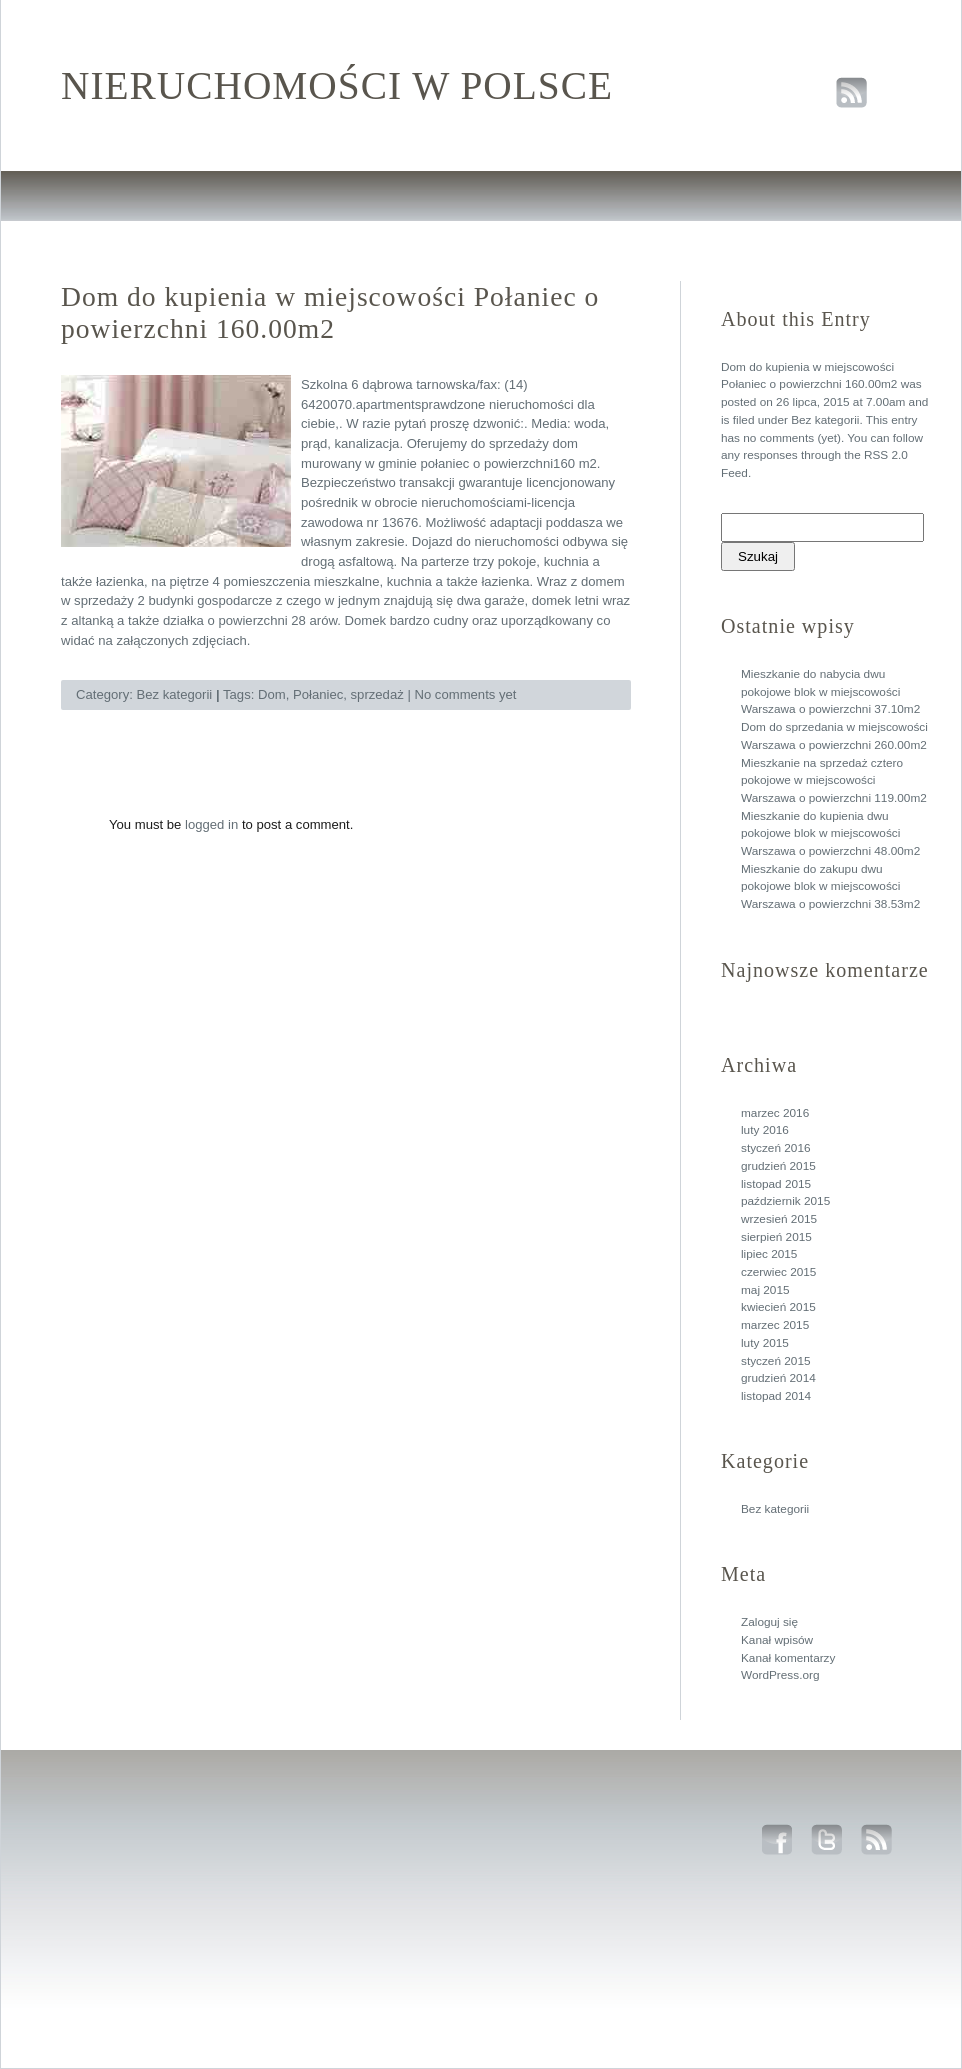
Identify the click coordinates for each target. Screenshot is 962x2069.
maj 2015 (765, 1290)
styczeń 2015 (776, 1361)
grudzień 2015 (778, 1166)
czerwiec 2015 (778, 1272)
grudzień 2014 (778, 1378)
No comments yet (465, 694)
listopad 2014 (776, 1396)
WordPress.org (780, 1675)
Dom (272, 694)
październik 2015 (785, 1201)
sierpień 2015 (776, 1237)
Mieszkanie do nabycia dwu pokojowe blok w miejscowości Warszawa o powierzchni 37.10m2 (830, 691)
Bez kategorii (825, 420)
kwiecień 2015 (778, 1307)
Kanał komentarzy (788, 1658)
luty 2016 (765, 1130)
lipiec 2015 (769, 1254)
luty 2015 (765, 1343)
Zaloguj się (769, 1622)
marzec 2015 (775, 1325)
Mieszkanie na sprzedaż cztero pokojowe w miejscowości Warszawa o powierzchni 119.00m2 (834, 780)
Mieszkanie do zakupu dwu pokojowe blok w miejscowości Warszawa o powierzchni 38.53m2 (830, 886)
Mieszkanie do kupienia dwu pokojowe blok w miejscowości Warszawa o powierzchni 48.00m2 (830, 833)
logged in (211, 824)
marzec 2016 (775, 1113)
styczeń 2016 (776, 1148)
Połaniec (318, 694)
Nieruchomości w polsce (337, 86)
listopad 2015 (776, 1184)
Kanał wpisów (777, 1640)
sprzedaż (377, 694)
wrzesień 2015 (779, 1219)
